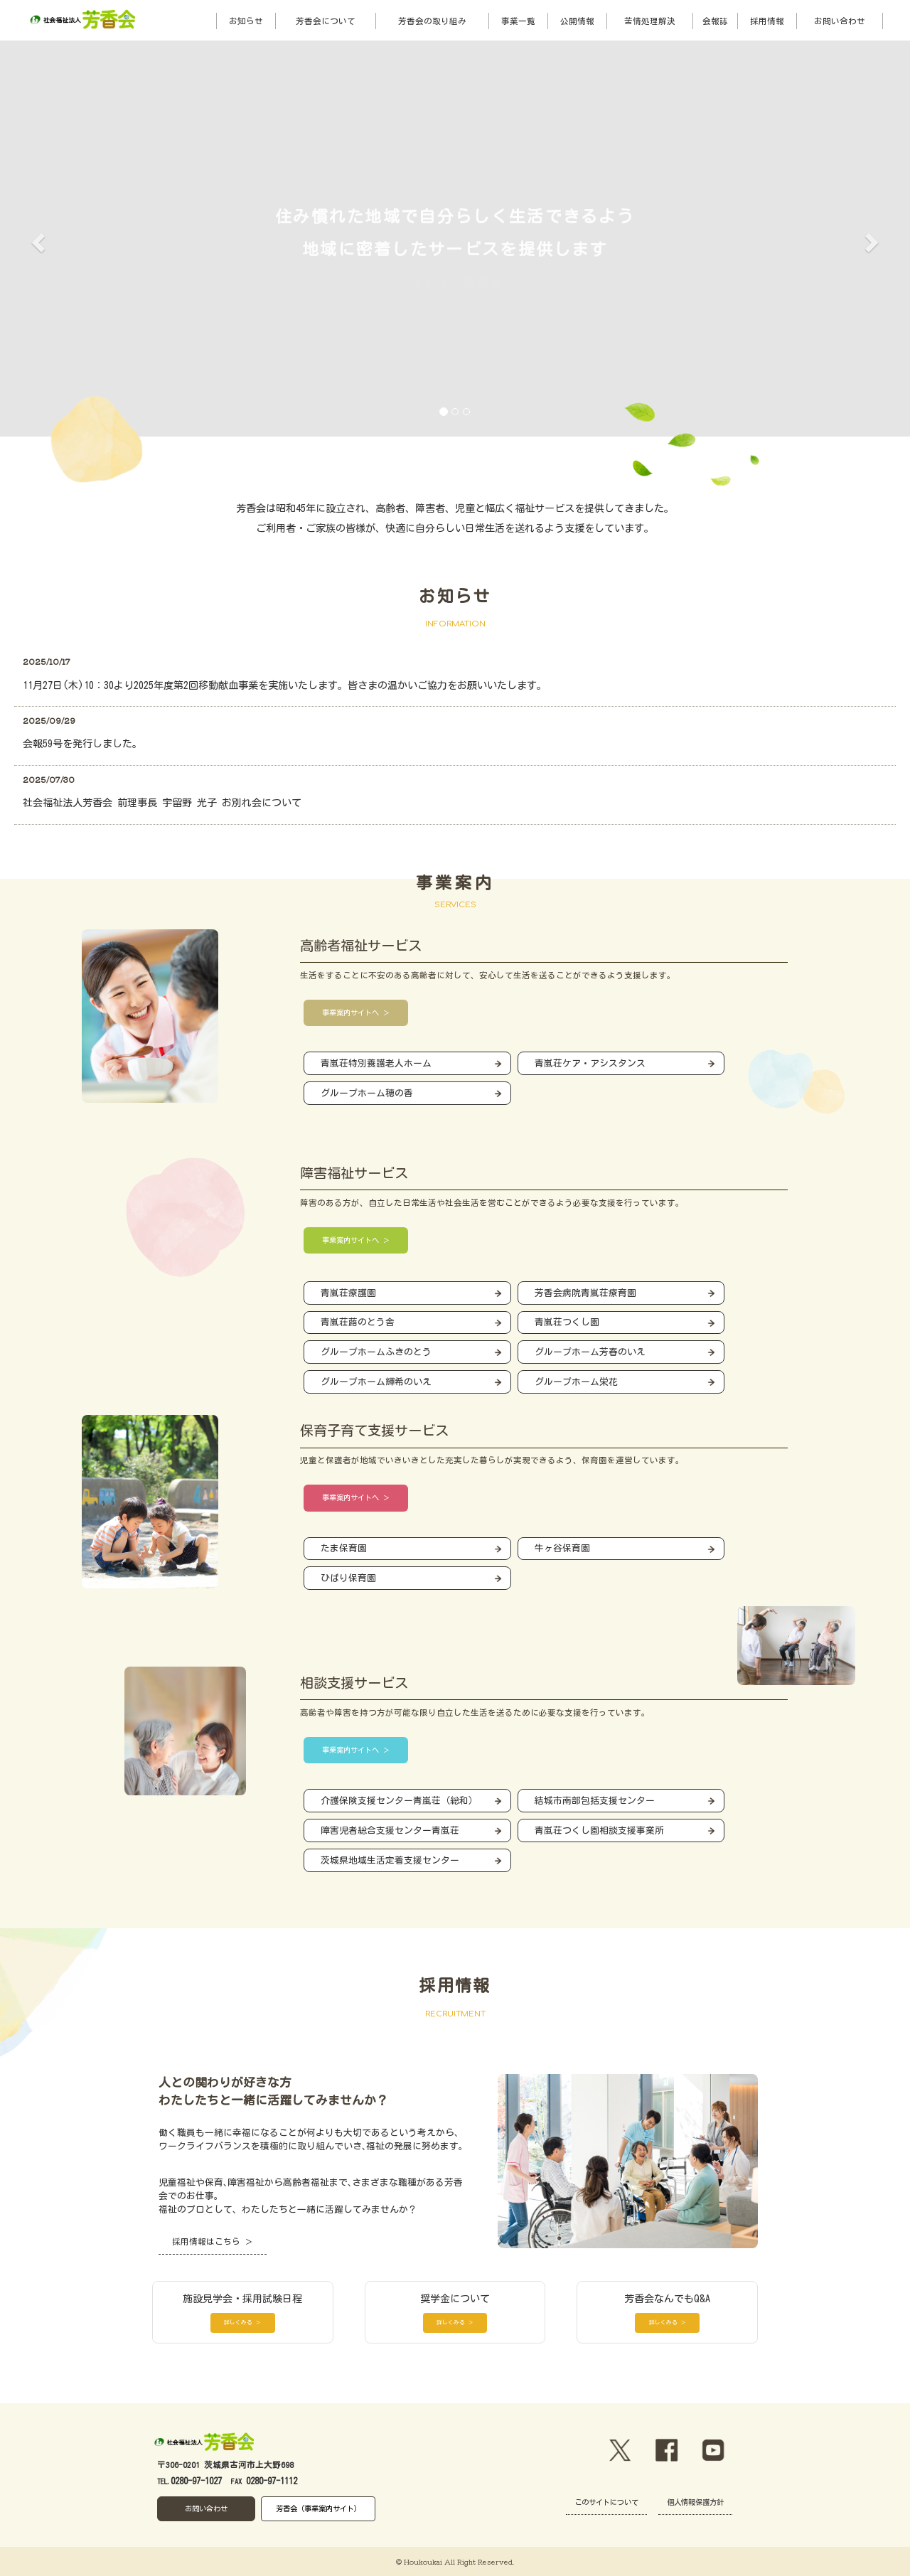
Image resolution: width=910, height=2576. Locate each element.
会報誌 (715, 21)
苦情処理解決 (649, 21)
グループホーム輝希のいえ (376, 1381)
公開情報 (577, 21)
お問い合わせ (839, 21)
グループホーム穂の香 (367, 1093)
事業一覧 (518, 21)
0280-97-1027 (196, 2481)
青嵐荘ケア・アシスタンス (590, 1063)
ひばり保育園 (348, 1578)
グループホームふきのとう (376, 1352)
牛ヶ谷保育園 (562, 1548)
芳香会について (325, 21)
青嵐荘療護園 (348, 1293)
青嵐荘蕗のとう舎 (358, 1322)
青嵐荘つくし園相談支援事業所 (599, 1830)
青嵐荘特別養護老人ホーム (376, 1063)
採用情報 (767, 21)
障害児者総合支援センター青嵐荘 (390, 1830)
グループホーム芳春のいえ (590, 1352)
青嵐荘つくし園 (567, 1322)
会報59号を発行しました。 (82, 744)
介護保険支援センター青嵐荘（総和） (399, 1800)
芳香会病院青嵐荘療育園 (585, 1293)
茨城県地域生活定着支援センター (390, 1860)
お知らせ (246, 21)
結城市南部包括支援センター (595, 1800)
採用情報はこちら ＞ (212, 2241)
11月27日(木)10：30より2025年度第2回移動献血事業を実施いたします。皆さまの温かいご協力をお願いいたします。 (285, 685)
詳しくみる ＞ (242, 2322)
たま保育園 (344, 1548)
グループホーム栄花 (576, 1381)
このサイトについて (606, 2502)
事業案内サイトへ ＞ (356, 1012)
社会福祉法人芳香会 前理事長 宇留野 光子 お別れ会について (162, 803)
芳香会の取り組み (432, 21)
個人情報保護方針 (695, 2502)
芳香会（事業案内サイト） (318, 2508)
